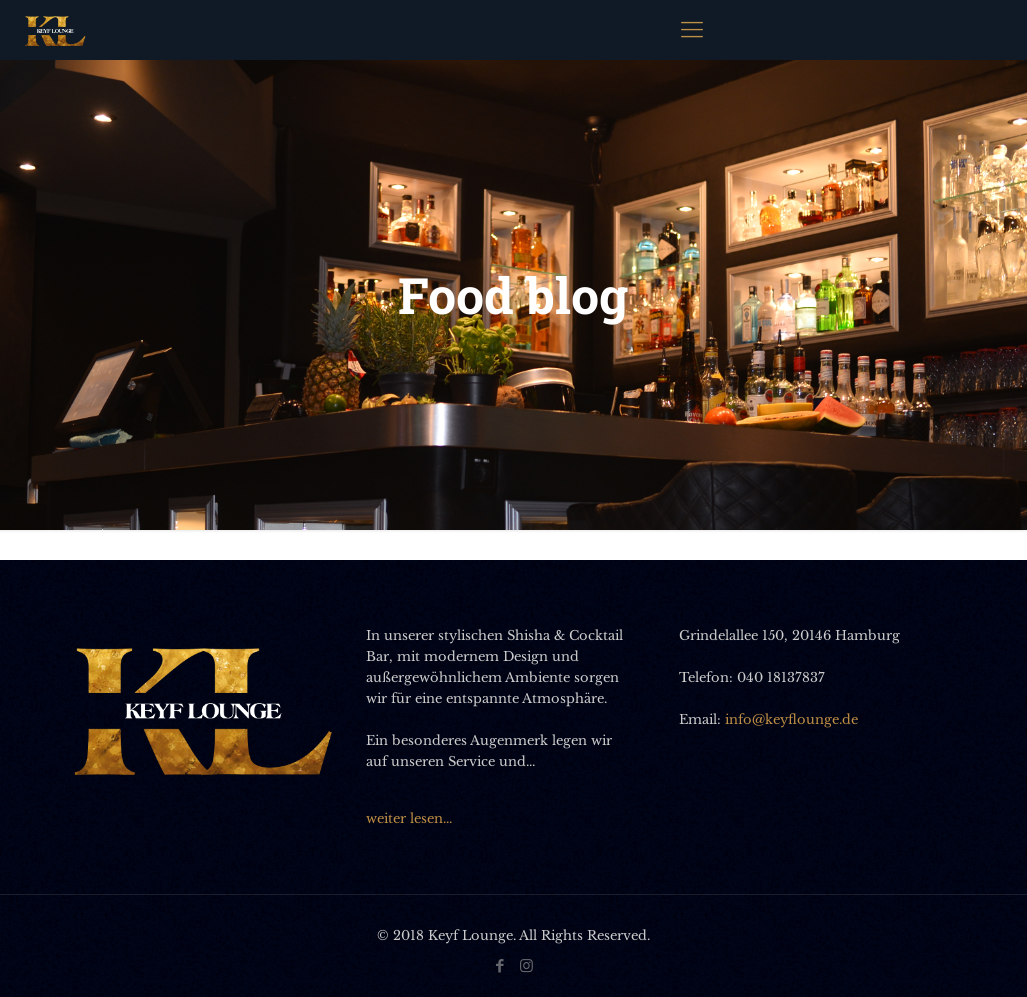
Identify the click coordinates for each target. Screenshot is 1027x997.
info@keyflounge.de (791, 719)
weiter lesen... (409, 818)
